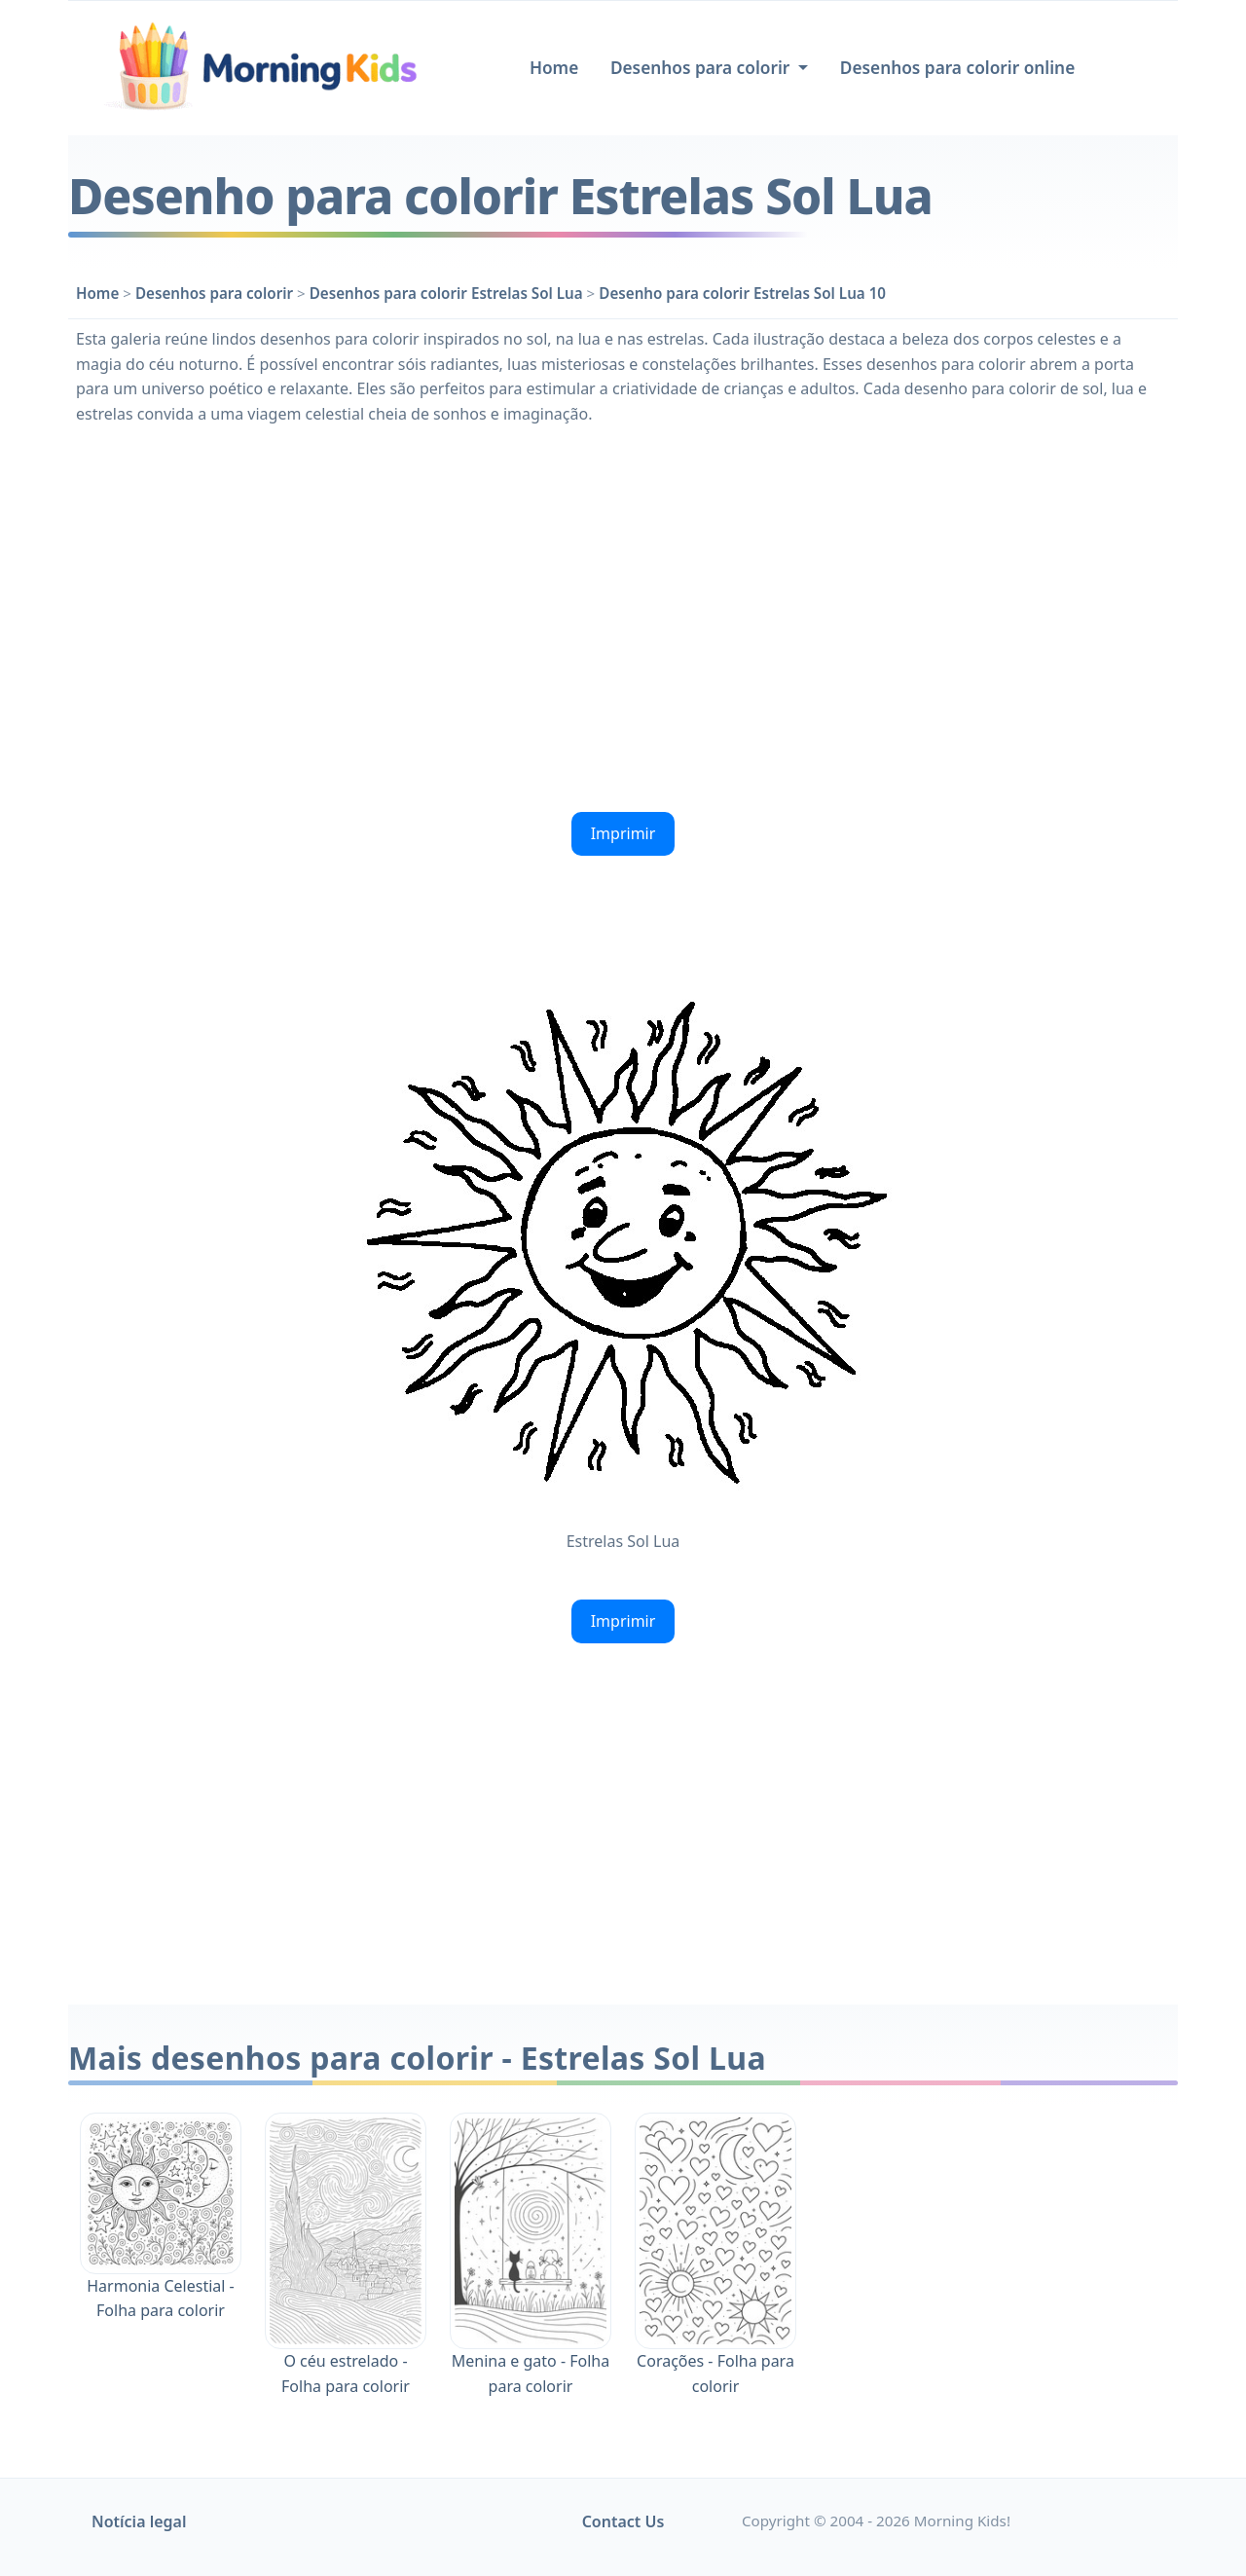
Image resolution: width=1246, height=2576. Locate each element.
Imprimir (623, 833)
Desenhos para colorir (214, 293)
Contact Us (623, 2521)
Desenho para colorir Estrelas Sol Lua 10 (742, 293)
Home (554, 67)
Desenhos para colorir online (957, 67)
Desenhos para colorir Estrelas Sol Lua (446, 293)
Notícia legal (139, 2521)
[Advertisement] (623, 616)
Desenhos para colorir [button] (702, 67)
